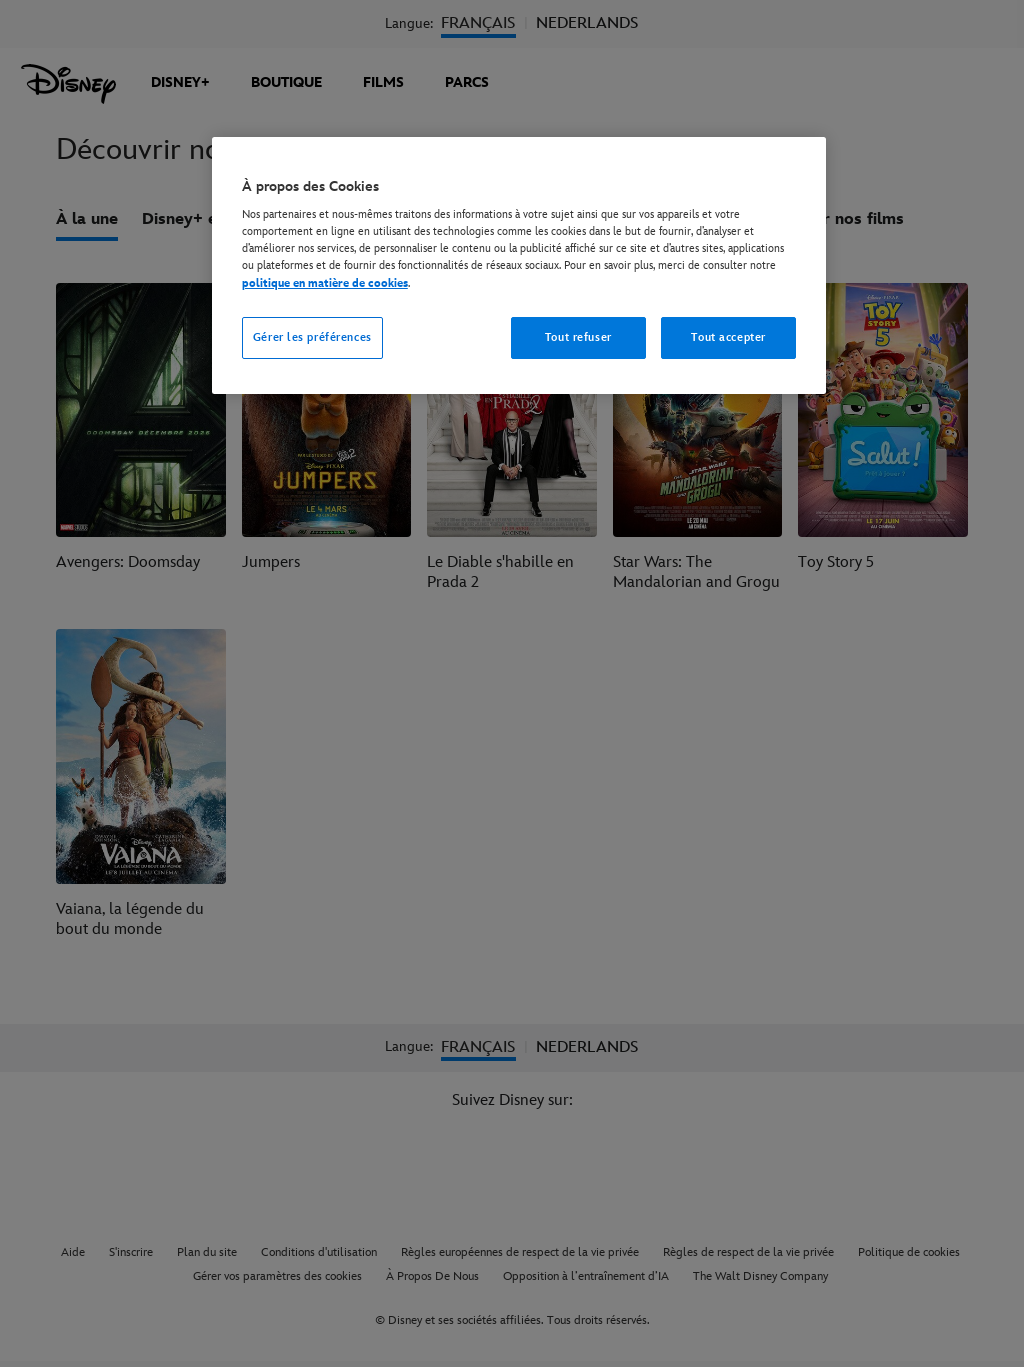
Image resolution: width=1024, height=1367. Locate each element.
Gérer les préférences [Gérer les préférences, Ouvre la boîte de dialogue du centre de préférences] (312, 337)
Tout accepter (728, 337)
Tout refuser (578, 337)
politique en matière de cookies (325, 283)
